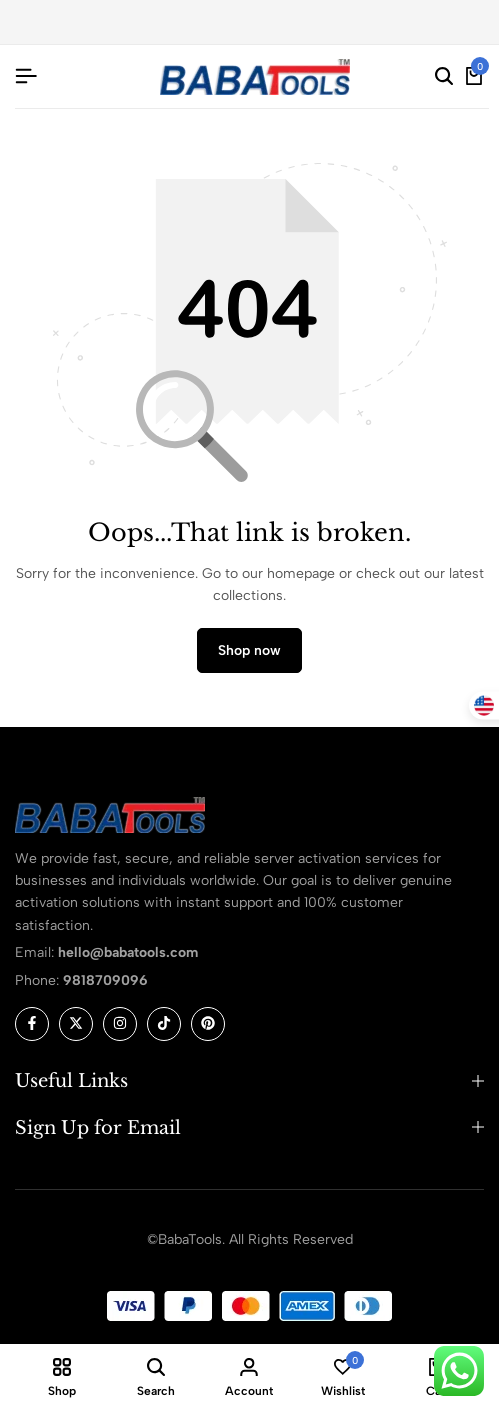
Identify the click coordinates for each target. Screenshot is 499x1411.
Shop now (249, 650)
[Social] (32, 1024)
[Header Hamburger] (26, 76)
